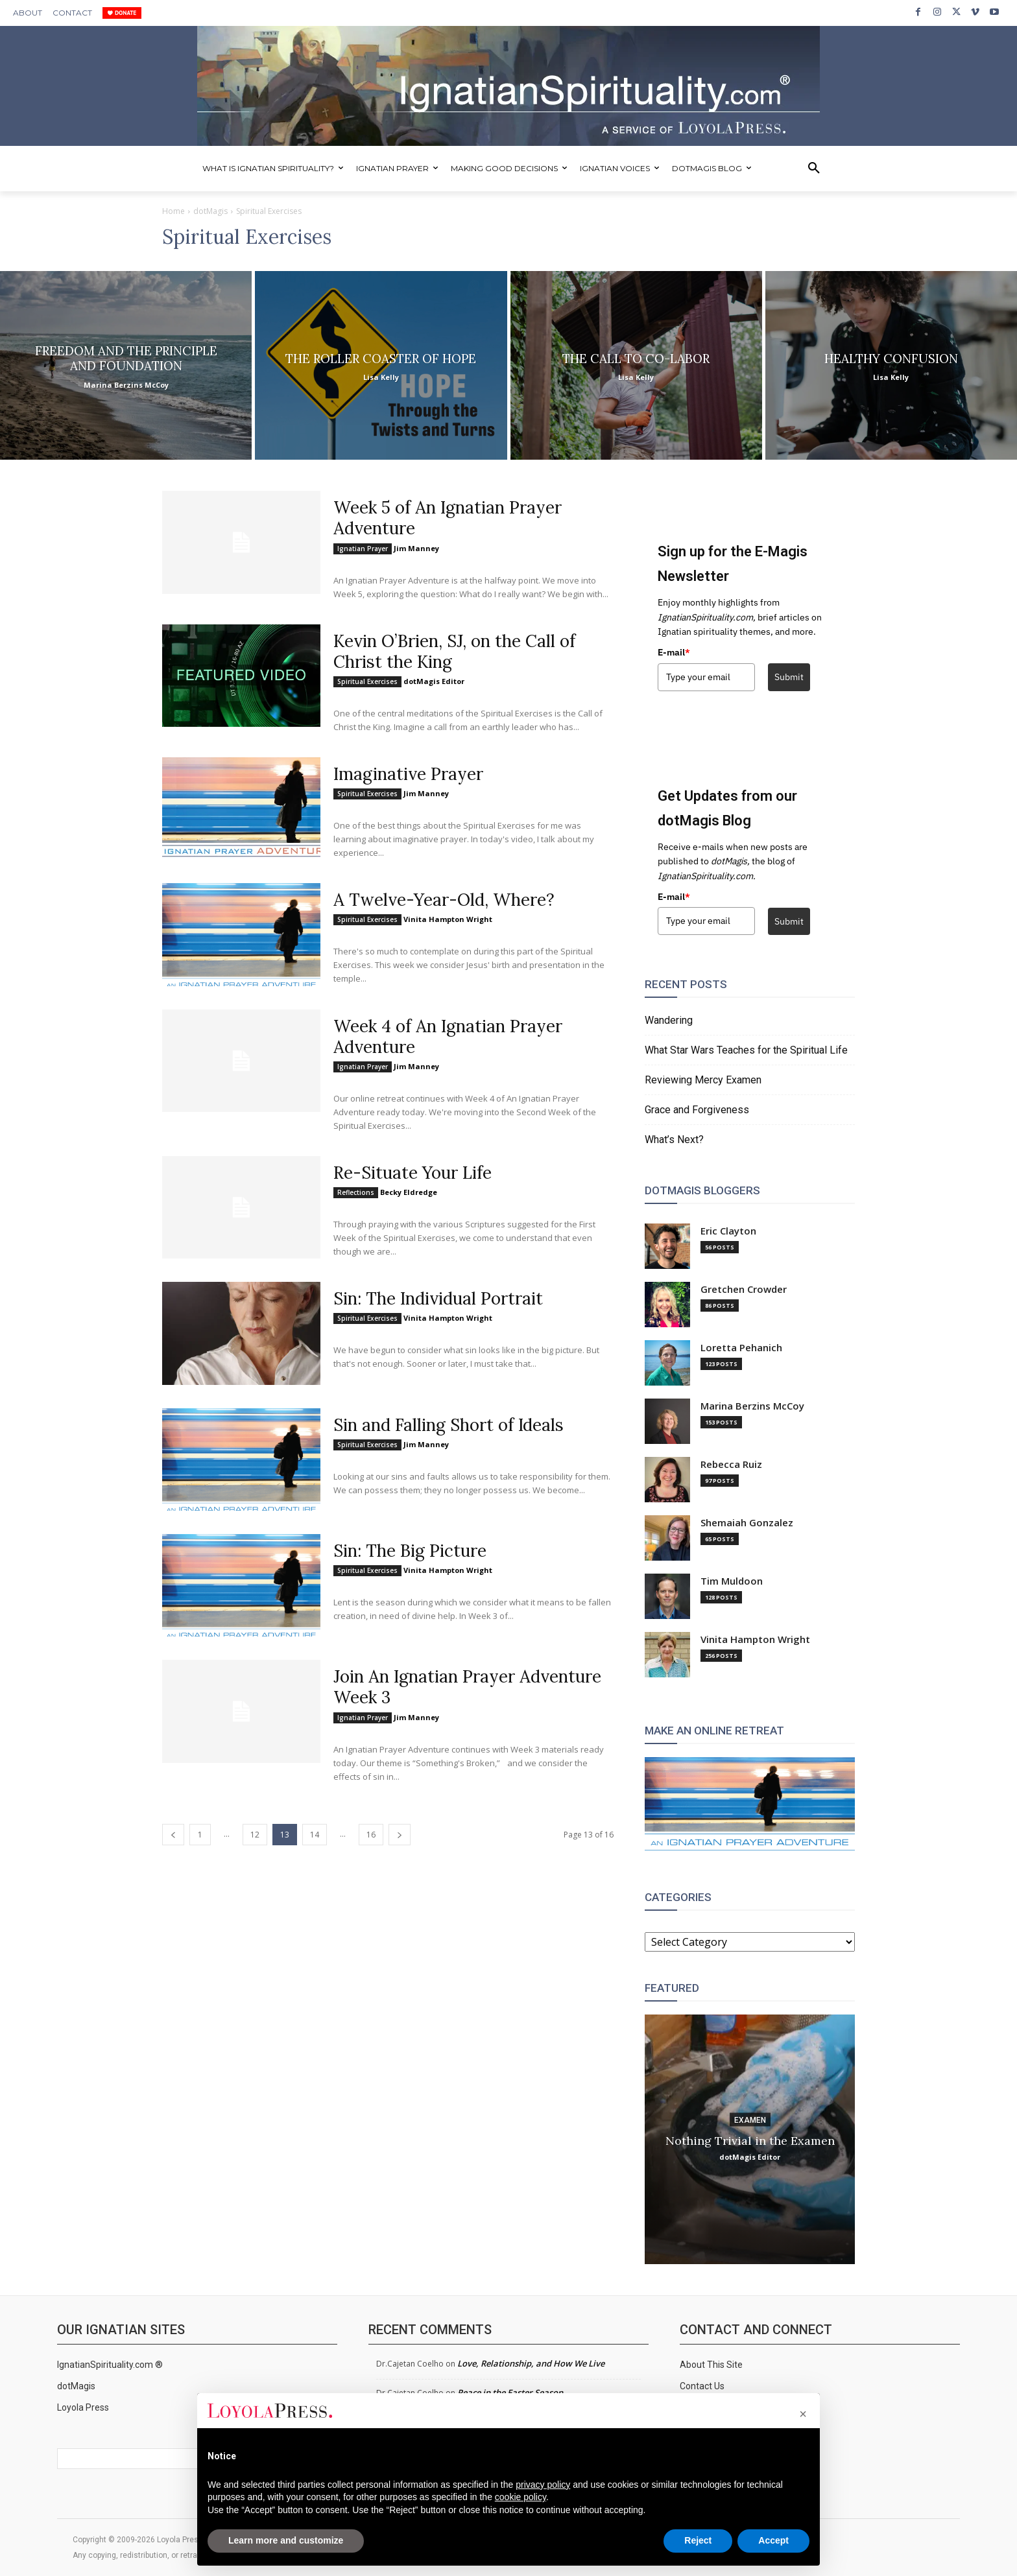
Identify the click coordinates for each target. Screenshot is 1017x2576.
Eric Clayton (728, 1231)
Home (173, 211)
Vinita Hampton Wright (447, 919)
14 (314, 1834)
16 (371, 1834)
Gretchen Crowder (743, 1289)
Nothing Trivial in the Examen (750, 2140)
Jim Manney (416, 548)
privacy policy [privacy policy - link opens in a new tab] (543, 2484)
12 (254, 1834)
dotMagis (210, 211)
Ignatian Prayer (362, 548)
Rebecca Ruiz (731, 1464)
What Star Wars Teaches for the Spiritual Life (746, 1050)
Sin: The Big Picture (409, 1550)
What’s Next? (674, 1139)
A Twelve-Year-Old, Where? (444, 899)
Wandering (669, 1020)
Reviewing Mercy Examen (703, 1080)
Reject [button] (698, 2540)
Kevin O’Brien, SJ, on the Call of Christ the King (454, 651)
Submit (789, 677)
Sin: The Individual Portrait (438, 1298)
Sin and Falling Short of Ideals (448, 1425)
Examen (750, 2119)
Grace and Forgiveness (697, 1110)
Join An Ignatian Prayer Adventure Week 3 (467, 1687)
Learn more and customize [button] (285, 2540)
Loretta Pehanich (741, 1347)
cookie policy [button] (520, 2497)
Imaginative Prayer (408, 774)
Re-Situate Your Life (412, 1172)
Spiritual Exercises (367, 681)
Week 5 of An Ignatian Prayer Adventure (447, 518)
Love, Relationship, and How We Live (530, 2363)
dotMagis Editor (433, 681)
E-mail (674, 652)
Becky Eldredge (408, 1192)
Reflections (355, 1192)
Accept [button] (773, 2540)
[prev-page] (173, 1834)
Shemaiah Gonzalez (746, 1523)
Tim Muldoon (731, 1581)
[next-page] (400, 1834)
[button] (814, 169)
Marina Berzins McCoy (752, 1406)
